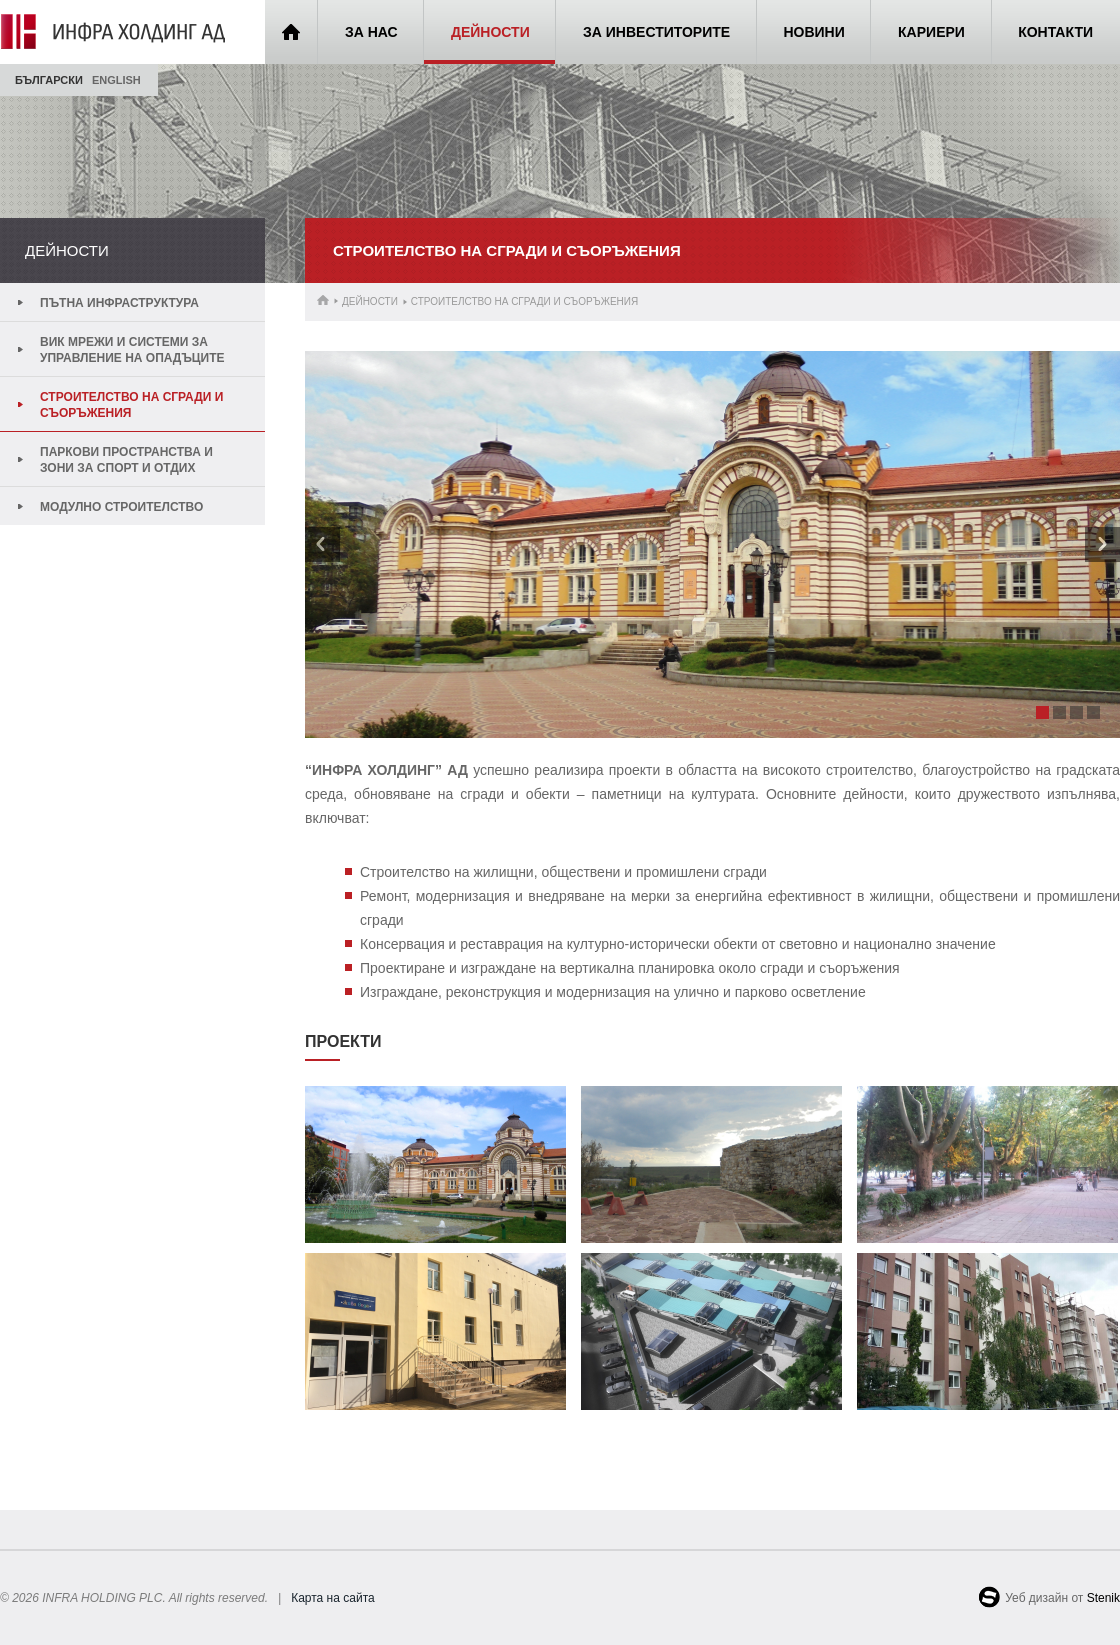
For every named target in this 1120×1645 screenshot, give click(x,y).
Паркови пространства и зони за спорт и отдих (126, 460)
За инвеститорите (656, 32)
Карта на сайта (333, 1598)
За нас (371, 32)
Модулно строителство (121, 507)
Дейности (490, 32)
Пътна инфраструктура (119, 303)
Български (49, 80)
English (116, 80)
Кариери (931, 32)
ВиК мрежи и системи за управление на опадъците (132, 350)
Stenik (1103, 1598)
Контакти (1055, 32)
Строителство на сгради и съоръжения (131, 405)
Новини (813, 32)
